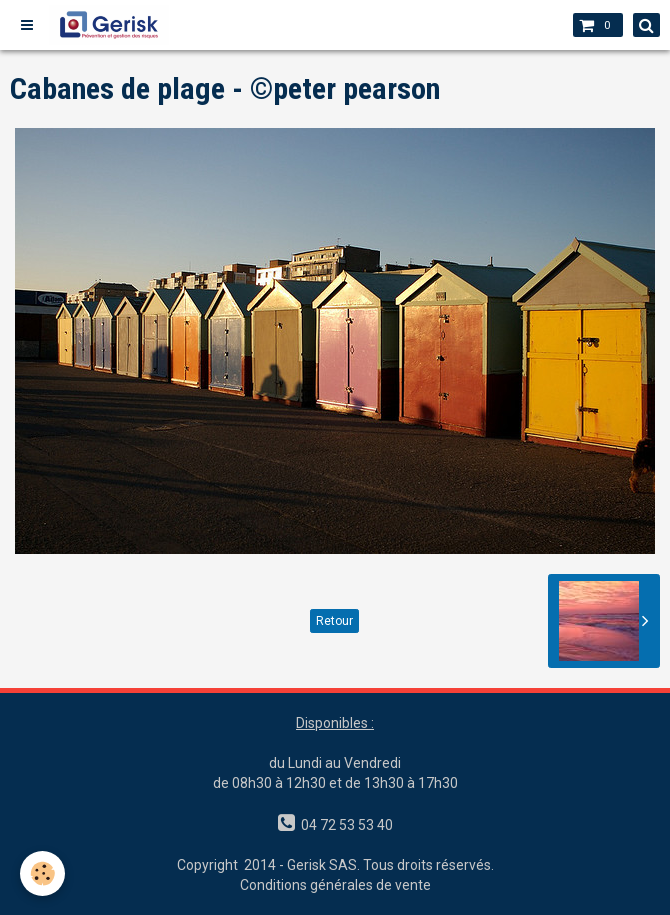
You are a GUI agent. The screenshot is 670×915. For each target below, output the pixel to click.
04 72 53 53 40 (344, 825)
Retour (334, 621)
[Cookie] (42, 873)
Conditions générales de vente (335, 885)
